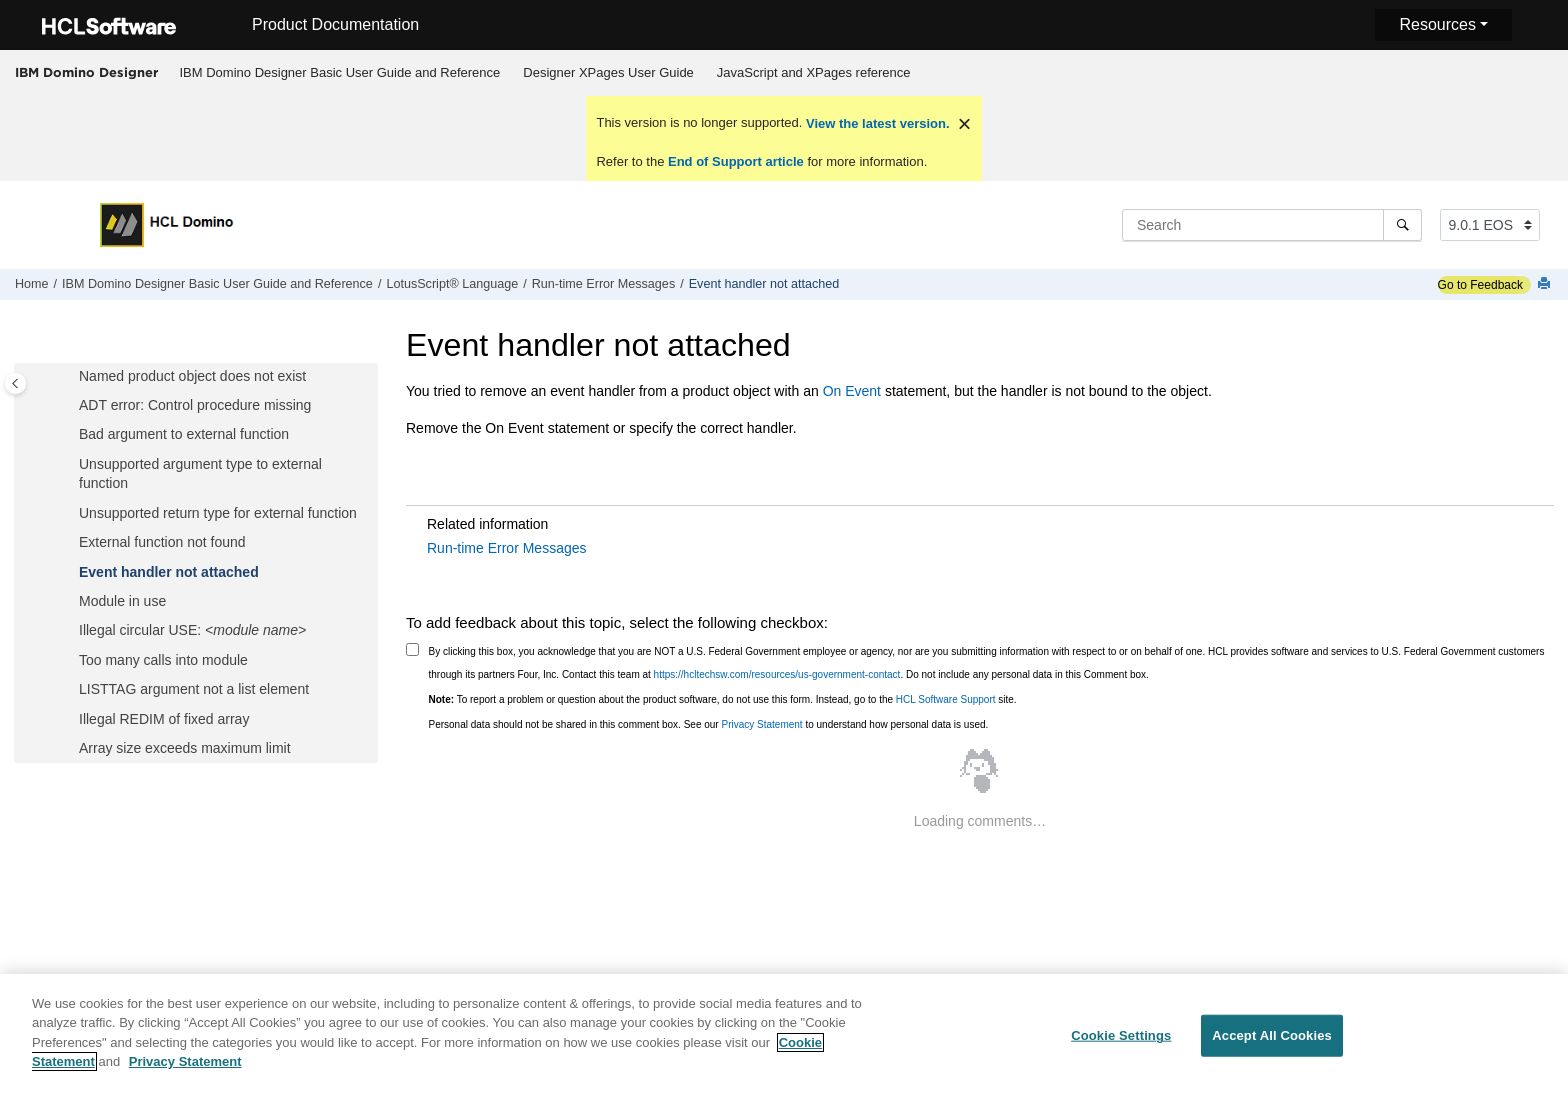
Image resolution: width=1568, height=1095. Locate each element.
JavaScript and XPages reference (814, 72)
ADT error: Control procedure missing (195, 405)
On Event (852, 391)
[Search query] (1272, 225)
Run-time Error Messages (603, 284)
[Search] (1402, 225)
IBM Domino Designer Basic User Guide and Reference (340, 72)
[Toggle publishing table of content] (15, 383)
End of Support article (735, 161)
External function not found (162, 542)
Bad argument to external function (184, 434)
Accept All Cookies (1272, 1044)
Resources (1437, 24)
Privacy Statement (761, 724)
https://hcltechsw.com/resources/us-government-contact (777, 674)
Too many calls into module (163, 660)
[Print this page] (1546, 284)
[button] (71, 377)
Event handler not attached (764, 284)
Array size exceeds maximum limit (185, 748)
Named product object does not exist (192, 376)
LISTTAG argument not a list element (194, 689)
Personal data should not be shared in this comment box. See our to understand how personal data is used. (709, 724)
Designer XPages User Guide (608, 72)
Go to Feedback (1480, 285)
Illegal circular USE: (192, 630)
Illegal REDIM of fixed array (164, 719)
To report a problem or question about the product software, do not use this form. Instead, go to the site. (723, 699)
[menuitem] (340, 73)
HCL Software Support (946, 699)
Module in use (122, 601)
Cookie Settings (1121, 1044)
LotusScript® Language (452, 284)
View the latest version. (875, 123)
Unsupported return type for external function (218, 513)
